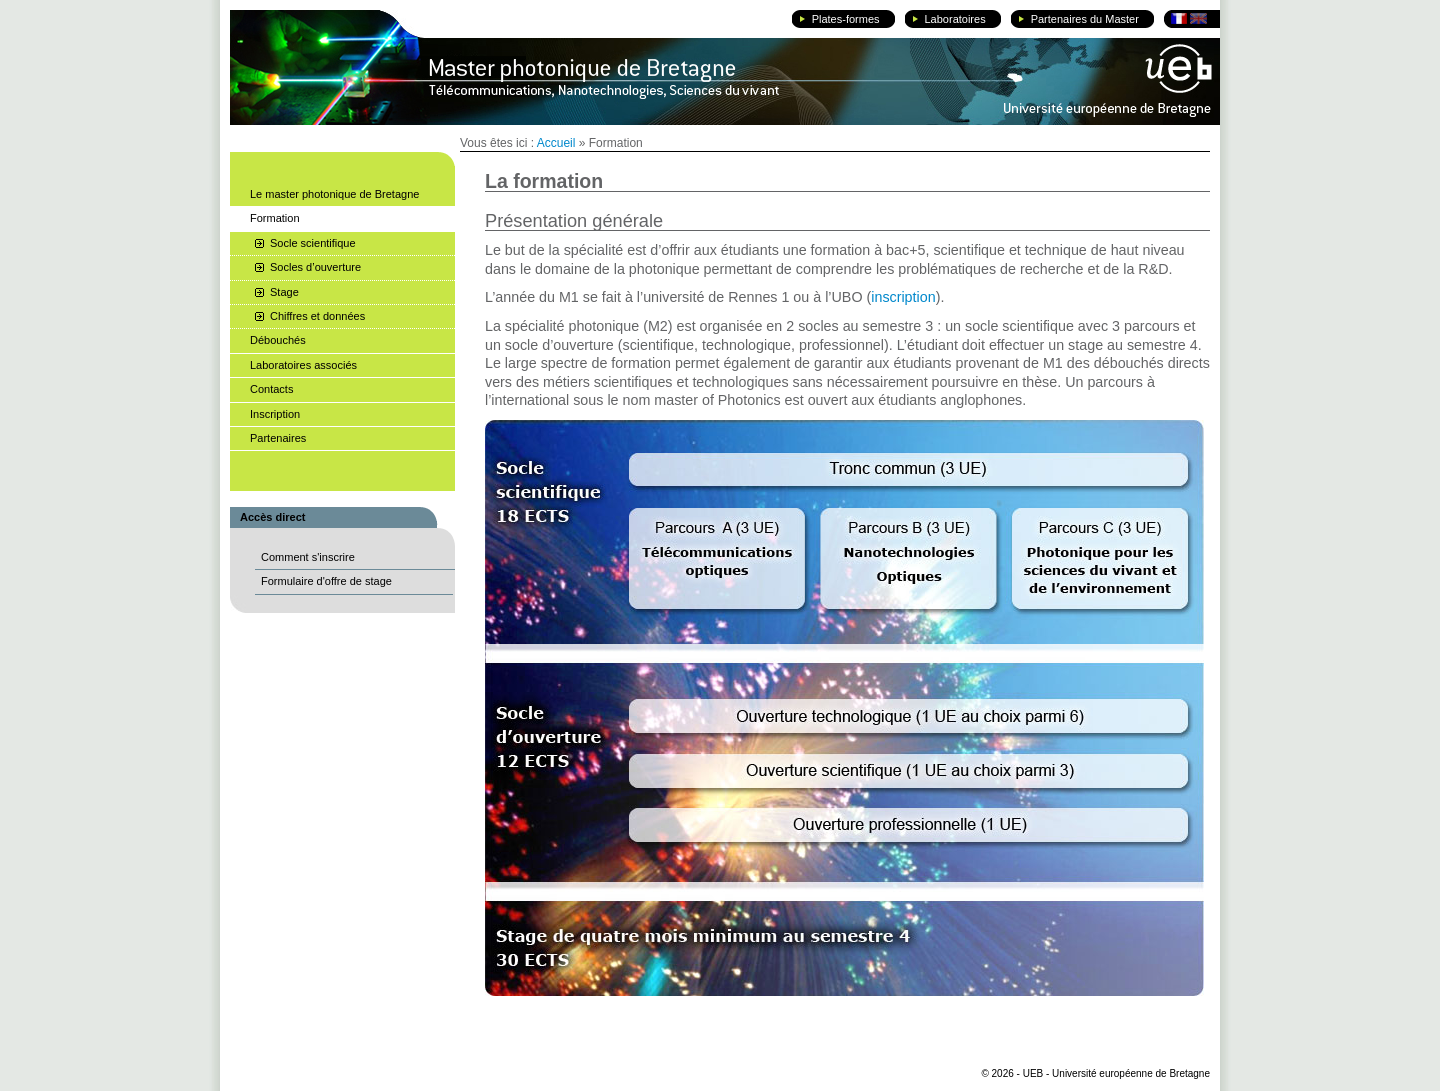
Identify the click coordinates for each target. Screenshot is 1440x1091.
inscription (903, 297)
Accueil (556, 143)
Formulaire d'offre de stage (326, 581)
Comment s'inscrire (308, 557)
